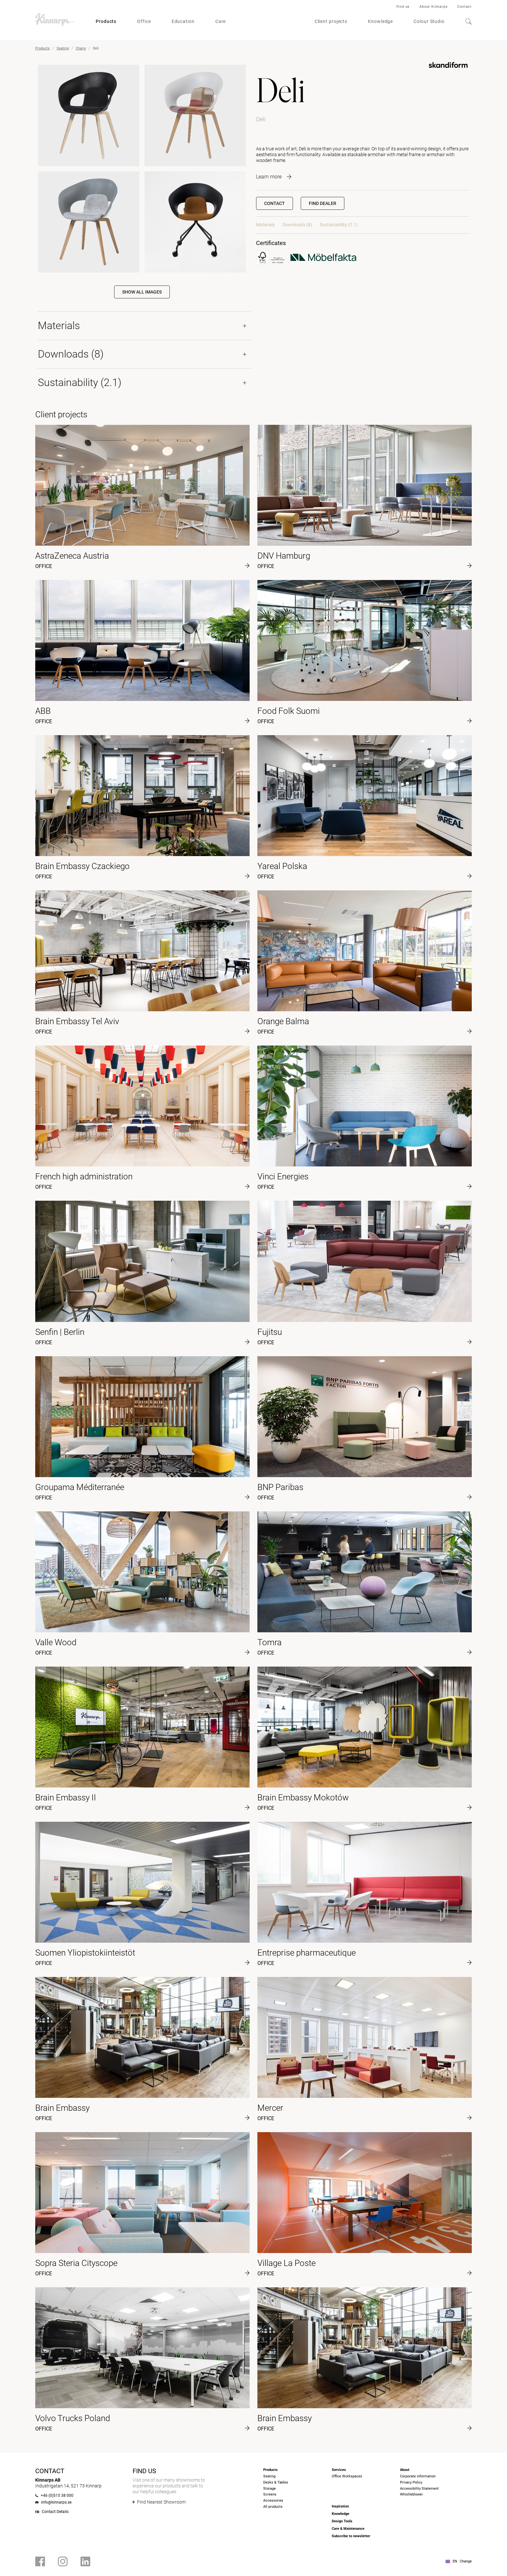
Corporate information (418, 2476)
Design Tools (342, 2521)
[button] (322, 203)
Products (106, 21)
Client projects (331, 21)
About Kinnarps (433, 7)
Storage (269, 2488)
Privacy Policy (411, 2482)
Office (144, 21)
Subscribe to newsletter (351, 2536)
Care (220, 21)
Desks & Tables (275, 2482)
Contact (464, 7)
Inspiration (340, 2506)
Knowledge (380, 21)
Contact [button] (274, 203)
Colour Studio (429, 21)
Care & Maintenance (348, 2529)
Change (466, 2561)
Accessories (273, 2500)
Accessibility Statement (419, 2488)
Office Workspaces (347, 2476)
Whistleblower (411, 2494)
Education (183, 21)
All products (273, 2507)
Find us (403, 7)
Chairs (81, 48)
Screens (269, 2494)
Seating (63, 48)
